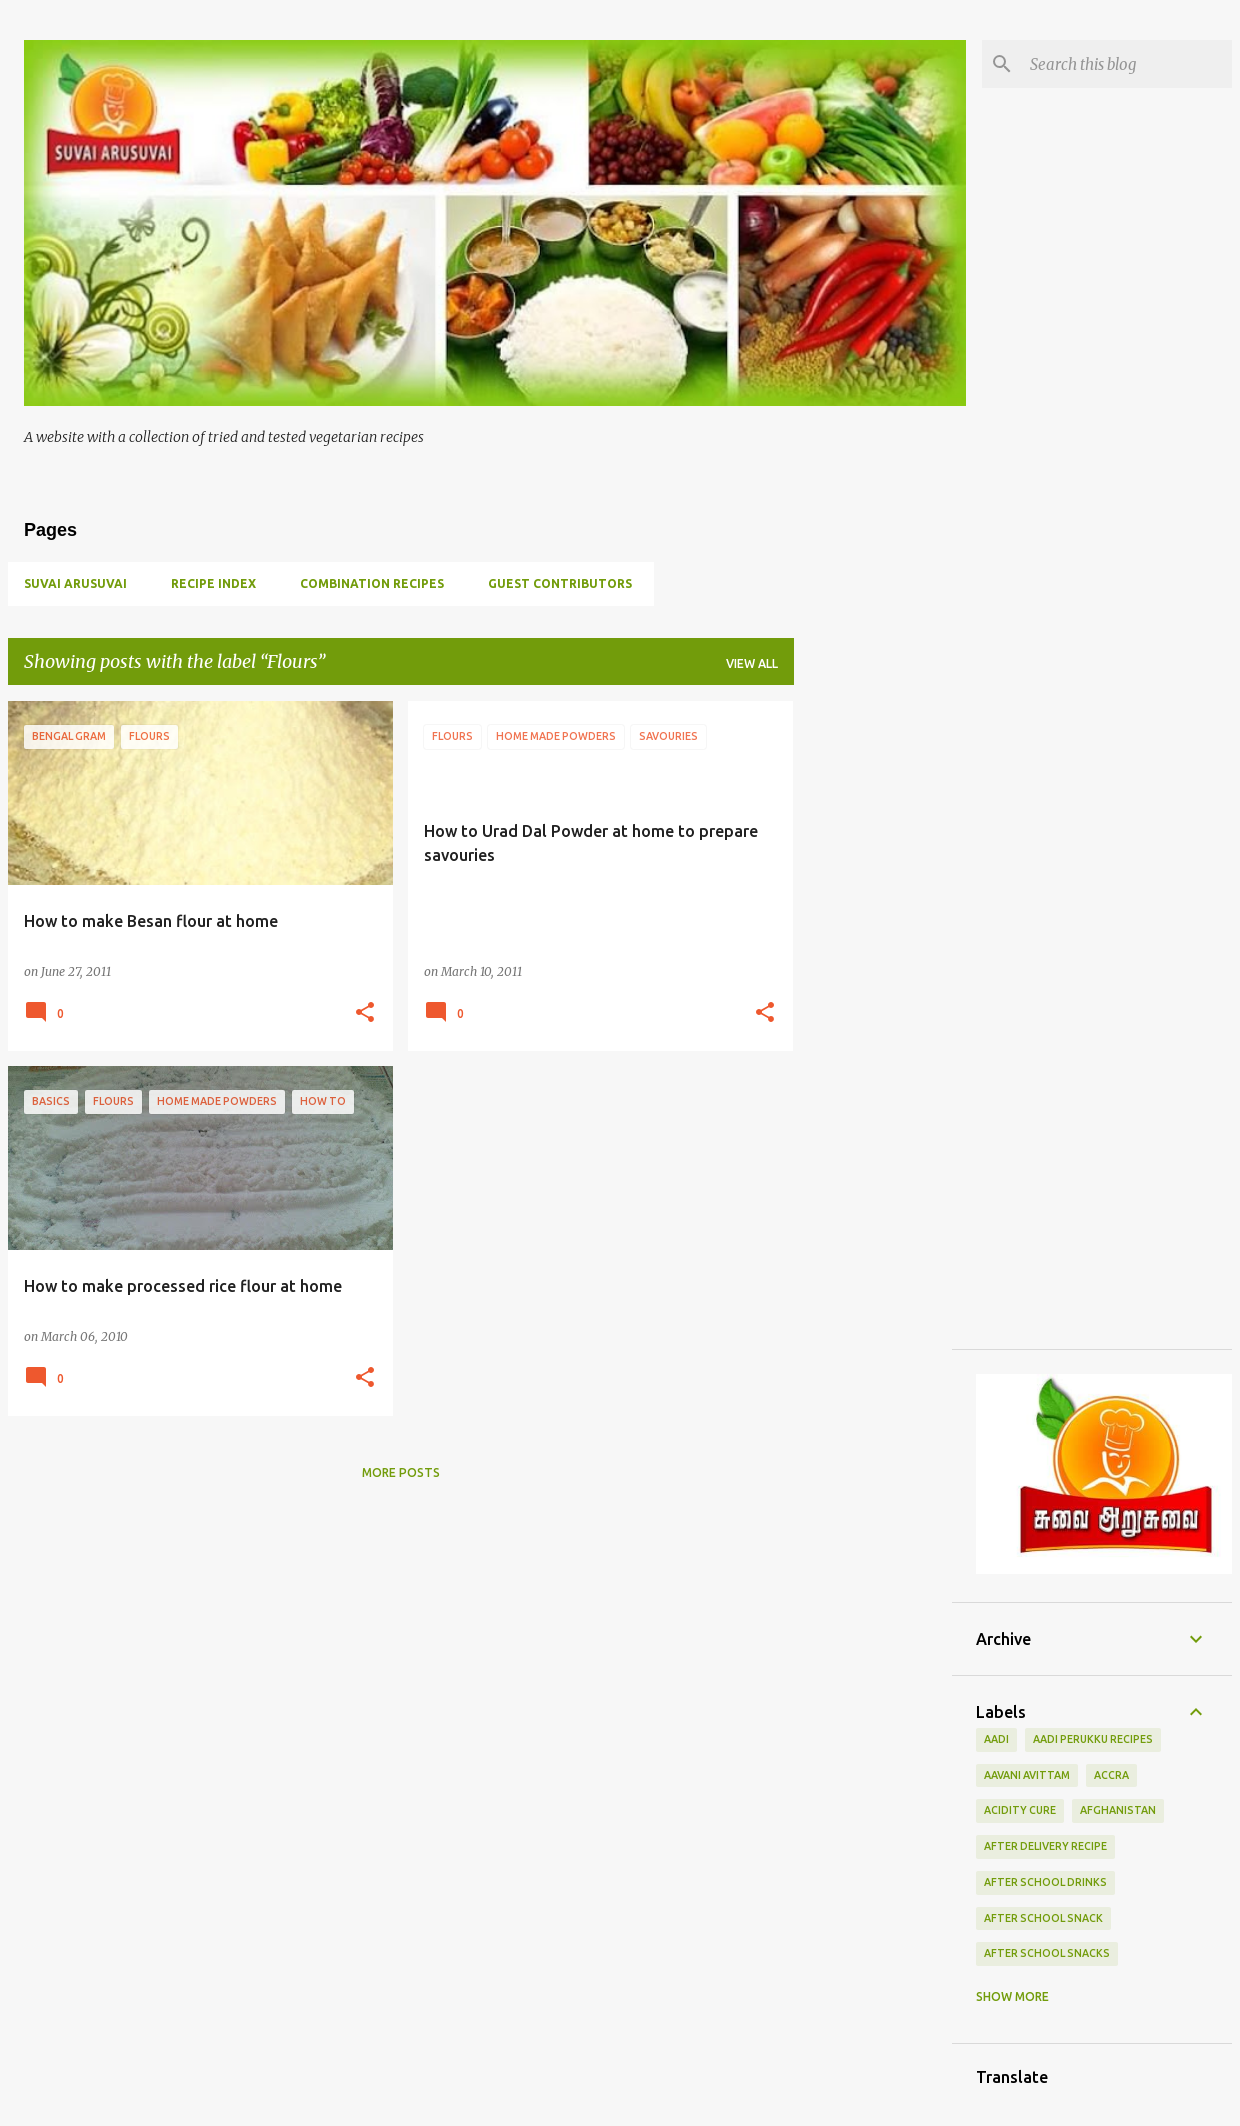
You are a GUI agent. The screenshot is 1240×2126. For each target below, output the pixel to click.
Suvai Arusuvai (75, 583)
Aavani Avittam (1027, 1775)
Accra (1111, 1775)
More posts (401, 1472)
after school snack (1043, 1918)
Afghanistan (1118, 1810)
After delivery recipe (1045, 1846)
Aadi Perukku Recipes (1093, 1739)
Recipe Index (213, 583)
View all (752, 663)
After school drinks (1045, 1882)
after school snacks (1047, 1953)
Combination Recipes (372, 583)
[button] (365, 1013)
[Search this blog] (1127, 64)
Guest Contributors (560, 583)
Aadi (996, 1739)
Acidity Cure (1020, 1810)
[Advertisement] (873, 1001)
